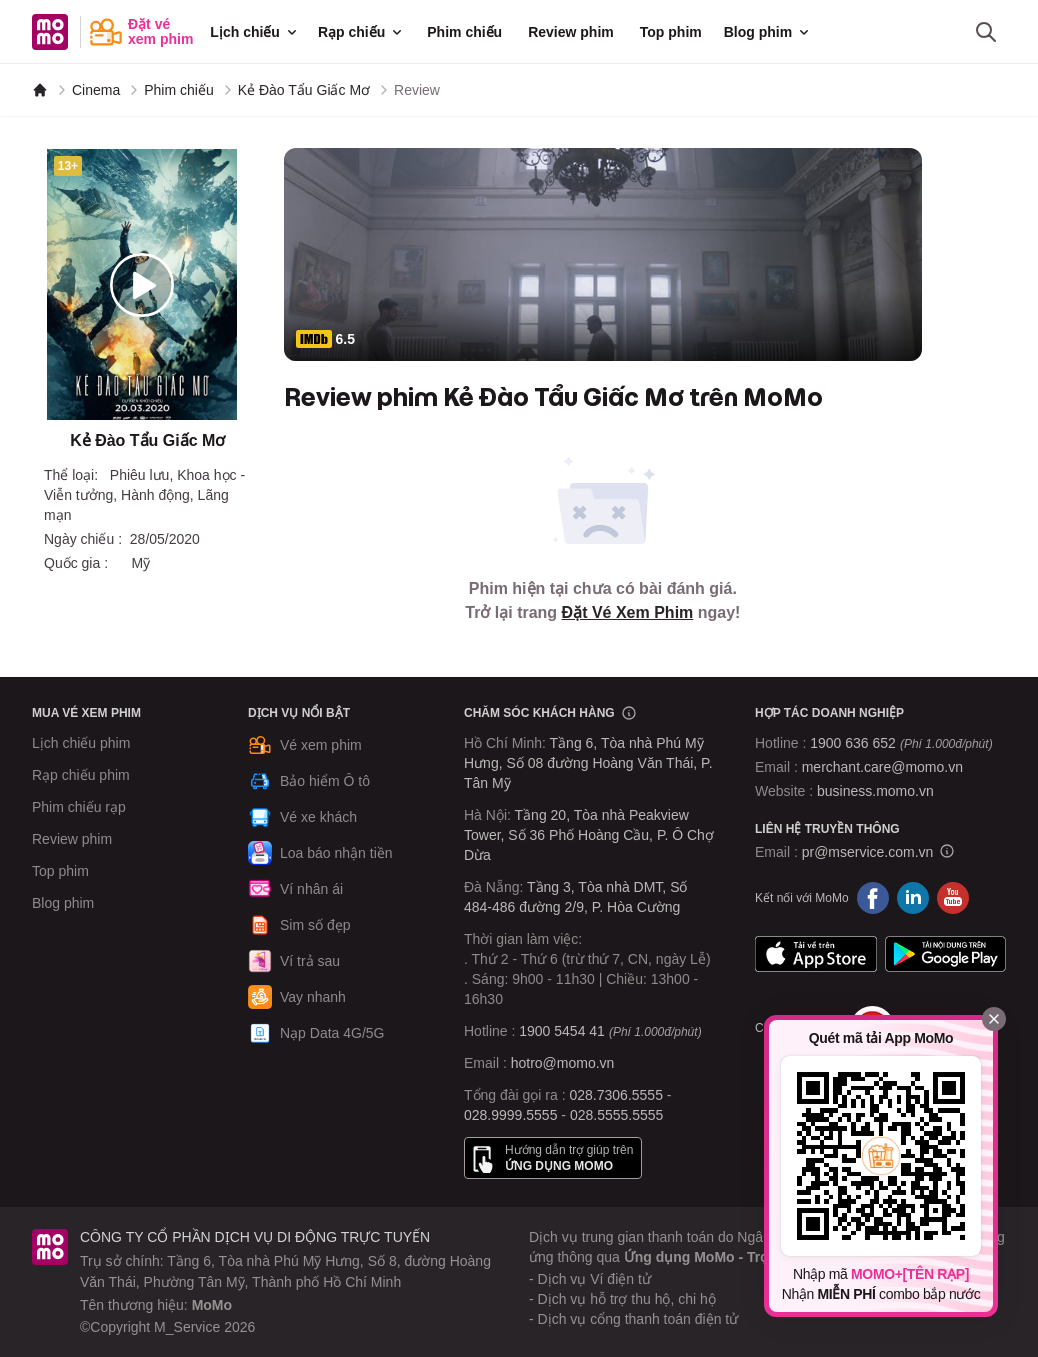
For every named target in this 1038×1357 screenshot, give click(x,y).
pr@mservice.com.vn (868, 852)
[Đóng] (994, 1019)
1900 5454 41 (562, 1031)
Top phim (671, 32)
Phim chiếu (464, 32)
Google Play (946, 954)
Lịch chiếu (255, 32)
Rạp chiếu (361, 32)
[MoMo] (40, 90)
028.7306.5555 (616, 1095)
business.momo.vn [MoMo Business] (875, 791)
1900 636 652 (901, 743)
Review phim (571, 32)
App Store (816, 954)
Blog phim (768, 32)
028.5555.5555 (616, 1115)
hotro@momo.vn (563, 1063)
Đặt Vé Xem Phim (628, 612)
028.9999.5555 (510, 1115)
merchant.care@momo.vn (882, 767)
